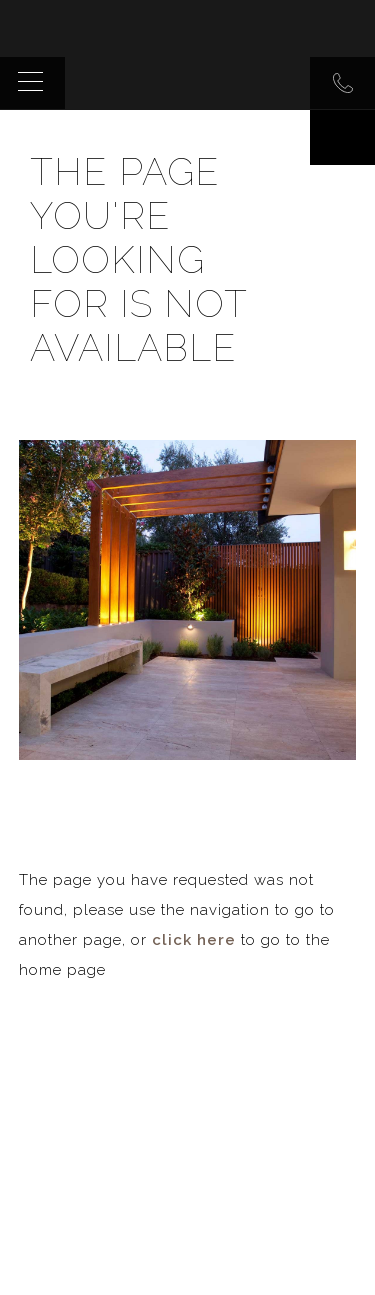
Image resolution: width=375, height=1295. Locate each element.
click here (194, 940)
